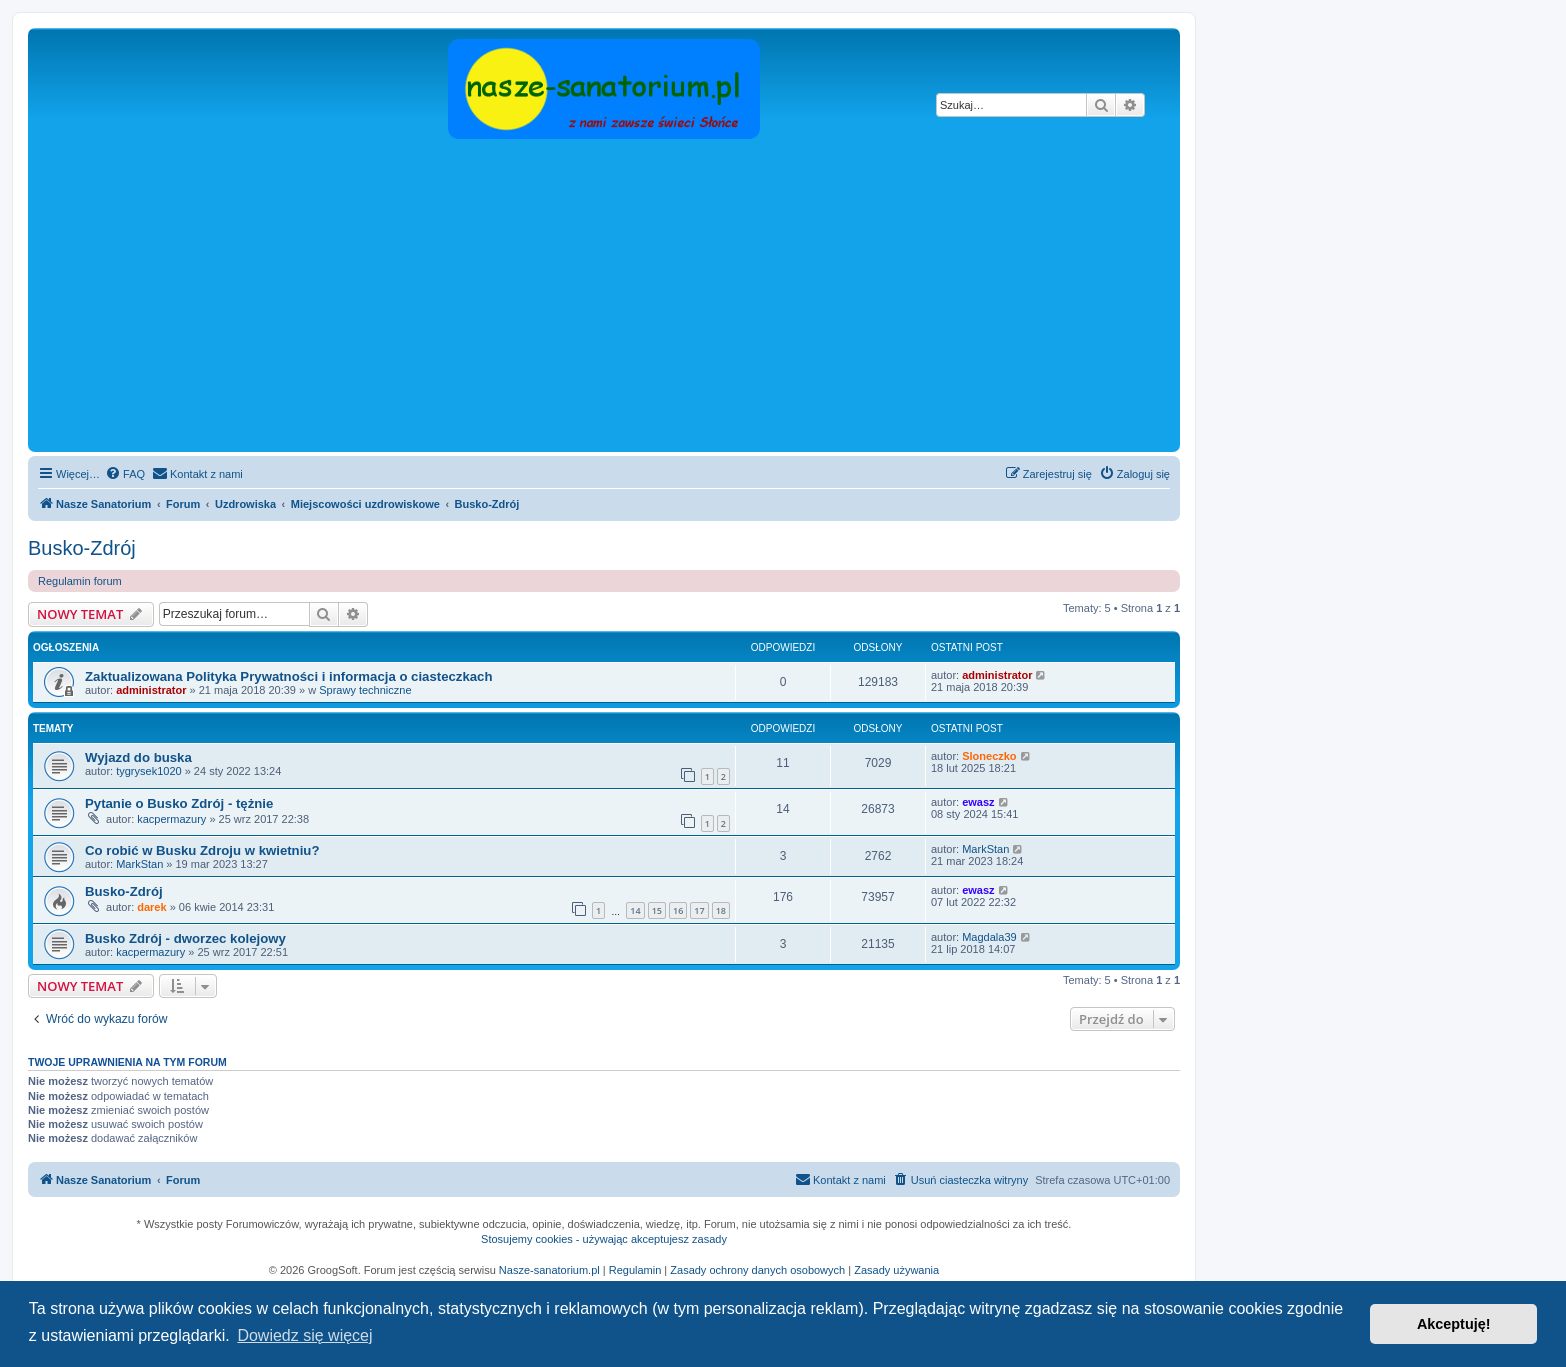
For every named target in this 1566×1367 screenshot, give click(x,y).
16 (678, 910)
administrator (151, 690)
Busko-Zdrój (82, 548)
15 (657, 910)
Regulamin (635, 1270)
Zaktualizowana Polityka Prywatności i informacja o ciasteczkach (289, 676)
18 (721, 910)
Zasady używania (896, 1270)
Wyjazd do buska (138, 757)
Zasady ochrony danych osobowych (757, 1270)
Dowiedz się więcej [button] (304, 1335)
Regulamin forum (80, 581)
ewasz (978, 802)
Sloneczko (989, 756)
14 (635, 910)
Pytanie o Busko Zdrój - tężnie (179, 803)
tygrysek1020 (148, 771)
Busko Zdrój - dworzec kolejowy (185, 938)
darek (151, 907)
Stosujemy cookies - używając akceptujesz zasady (604, 1239)
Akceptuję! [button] (1454, 1324)
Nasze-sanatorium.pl (549, 1270)
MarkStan (139, 864)
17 (699, 910)
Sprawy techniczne (365, 690)
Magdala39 (989, 937)
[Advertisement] (604, 297)
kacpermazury (171, 819)
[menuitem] (125, 474)
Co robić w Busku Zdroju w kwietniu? (202, 850)
